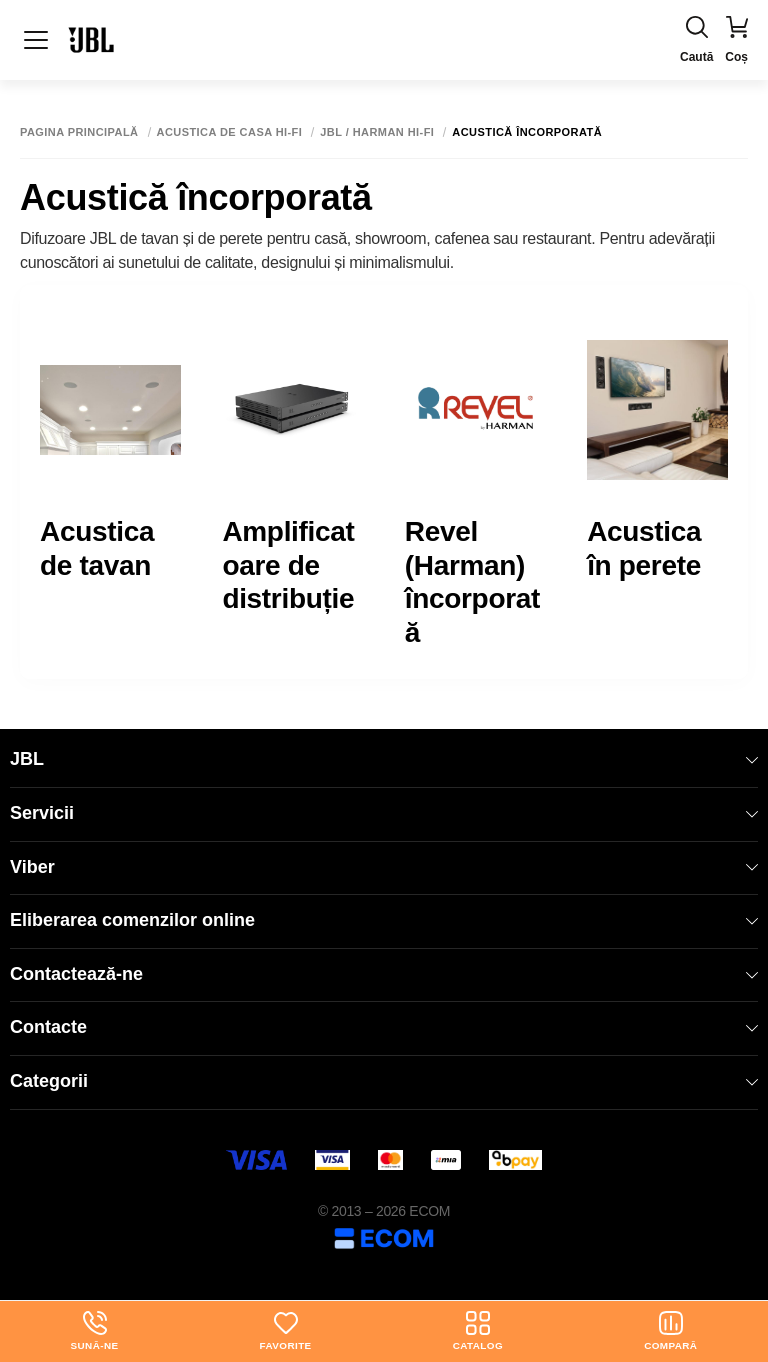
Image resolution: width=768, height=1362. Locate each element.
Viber (384, 867)
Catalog (477, 1331)
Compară (671, 1331)
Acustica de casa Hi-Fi (230, 132)
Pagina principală (79, 132)
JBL (384, 759)
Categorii (384, 1081)
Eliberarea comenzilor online (384, 920)
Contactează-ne (384, 974)
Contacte (384, 1027)
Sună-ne (94, 1331)
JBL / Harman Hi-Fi (377, 132)
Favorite (285, 1331)
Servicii (384, 813)
